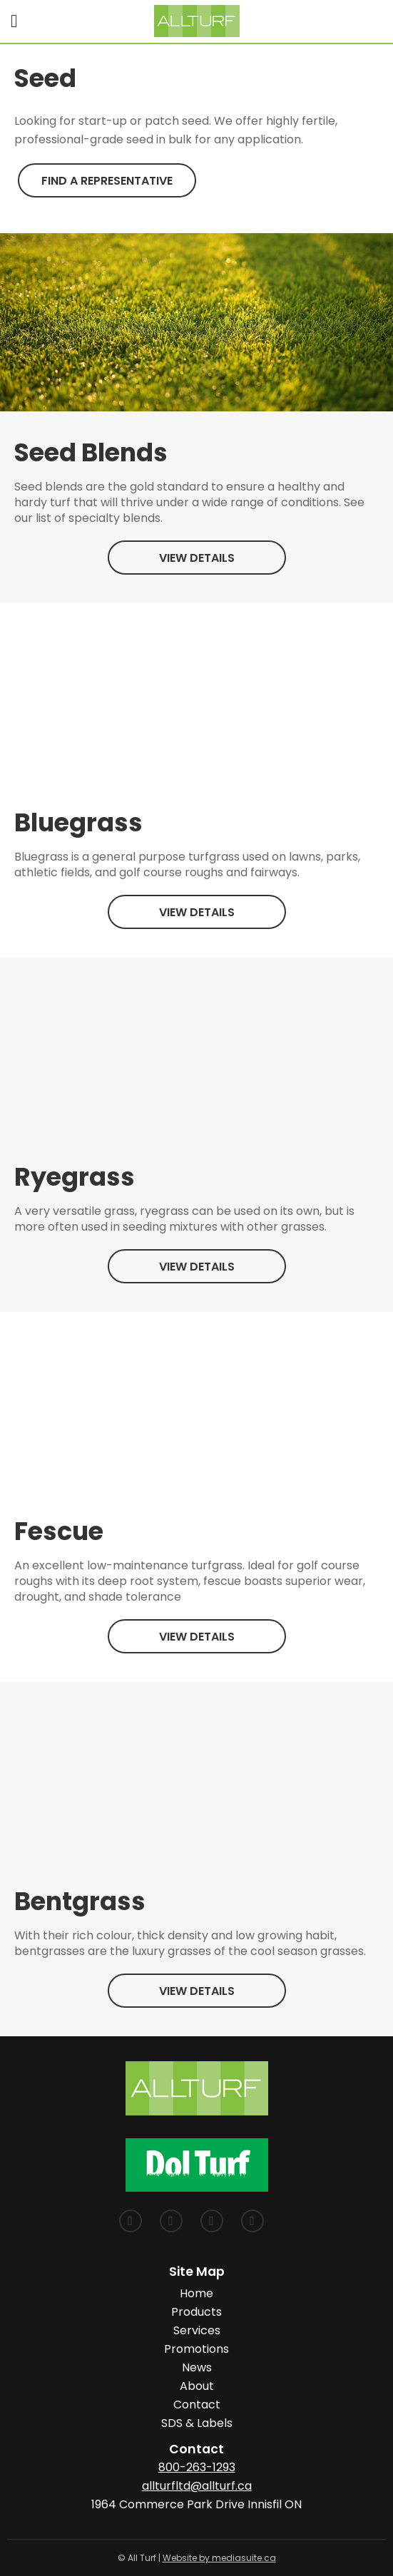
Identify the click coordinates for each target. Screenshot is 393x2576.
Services (196, 2330)
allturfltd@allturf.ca (197, 2486)
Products (196, 2312)
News (197, 2367)
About (197, 2386)
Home (196, 2293)
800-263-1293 (196, 2467)
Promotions (196, 2349)
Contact (196, 2404)
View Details (197, 558)
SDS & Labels (197, 2423)
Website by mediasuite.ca (219, 2558)
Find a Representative (107, 181)
